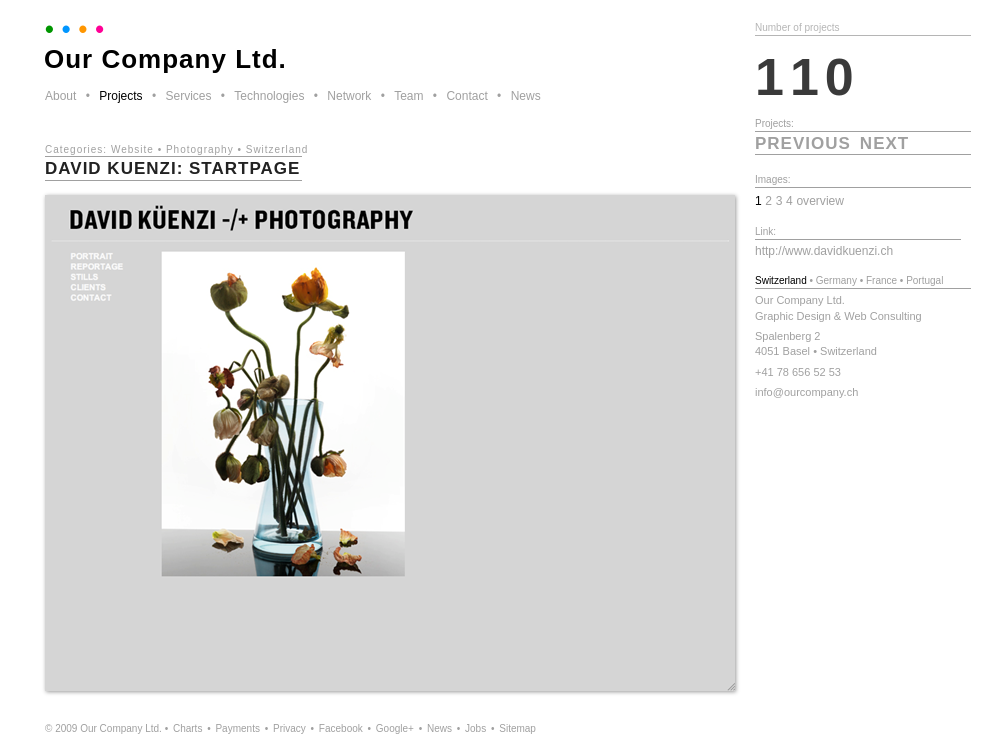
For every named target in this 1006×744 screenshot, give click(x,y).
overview (820, 201)
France (881, 280)
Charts (187, 728)
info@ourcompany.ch (806, 392)
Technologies (269, 96)
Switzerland (277, 149)
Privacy (289, 728)
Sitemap (517, 728)
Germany (836, 280)
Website (132, 149)
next (884, 143)
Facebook (341, 728)
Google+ (395, 728)
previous (803, 143)
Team (408, 96)
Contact (466, 96)
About (60, 96)
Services (188, 96)
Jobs (475, 728)
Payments (237, 728)
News (526, 96)
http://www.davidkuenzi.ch (824, 251)
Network (349, 96)
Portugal (924, 280)
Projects (120, 96)
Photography (200, 149)
